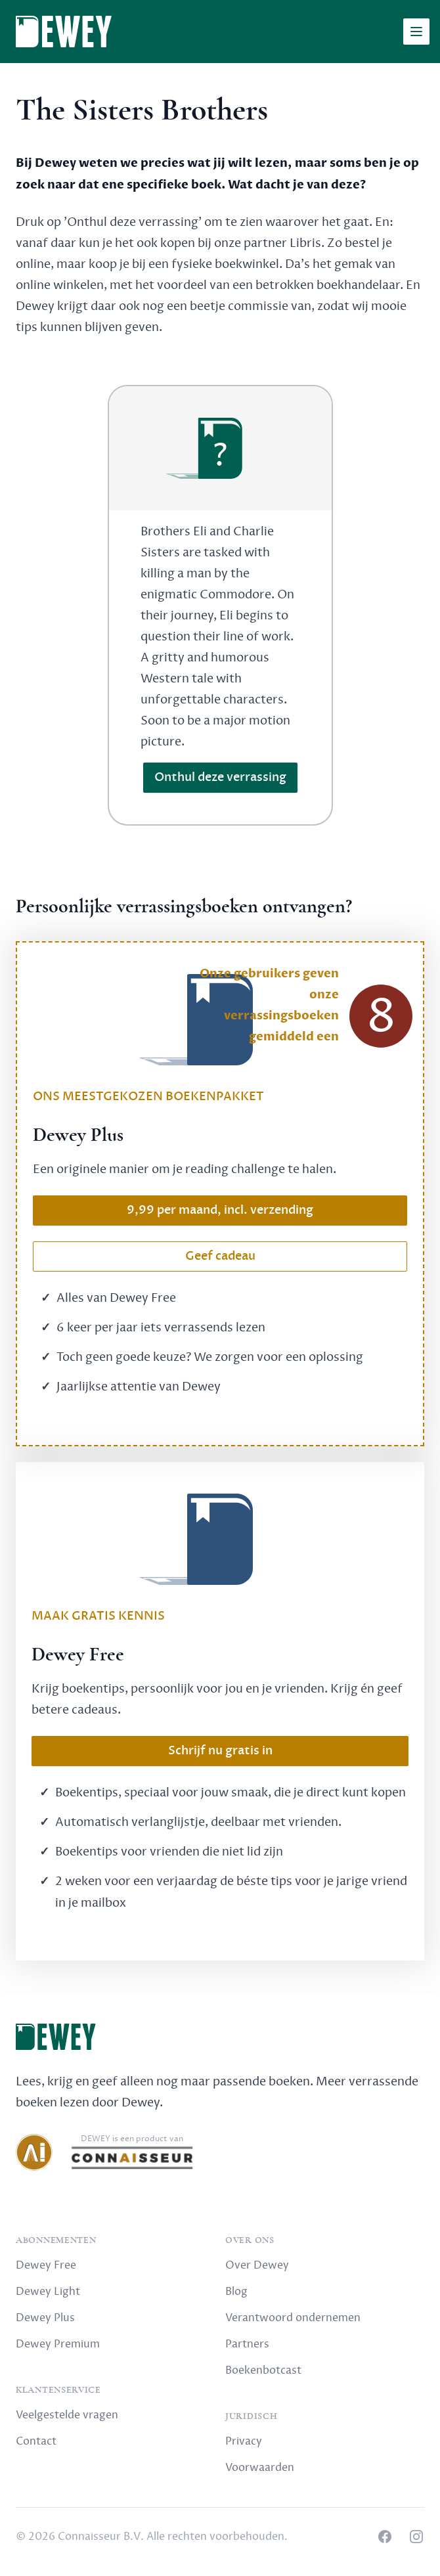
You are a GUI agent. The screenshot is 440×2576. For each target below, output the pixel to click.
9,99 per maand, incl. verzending (220, 1210)
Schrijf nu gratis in (220, 1750)
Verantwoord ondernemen (293, 2317)
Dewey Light (48, 2291)
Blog (236, 2291)
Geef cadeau (220, 1256)
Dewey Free (46, 2265)
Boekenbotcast (263, 2370)
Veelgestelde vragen (67, 2415)
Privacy (243, 2441)
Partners (247, 2344)
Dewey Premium (58, 2344)
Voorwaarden (259, 2467)
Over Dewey (257, 2265)
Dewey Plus (45, 2317)
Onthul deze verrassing (220, 777)
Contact (36, 2441)
